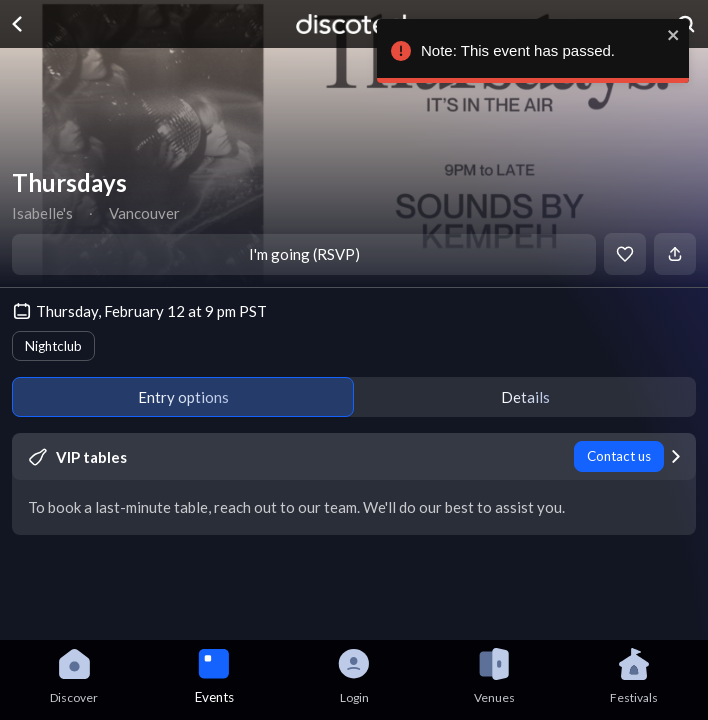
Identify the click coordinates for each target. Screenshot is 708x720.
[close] (678, 35)
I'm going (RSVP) (304, 254)
